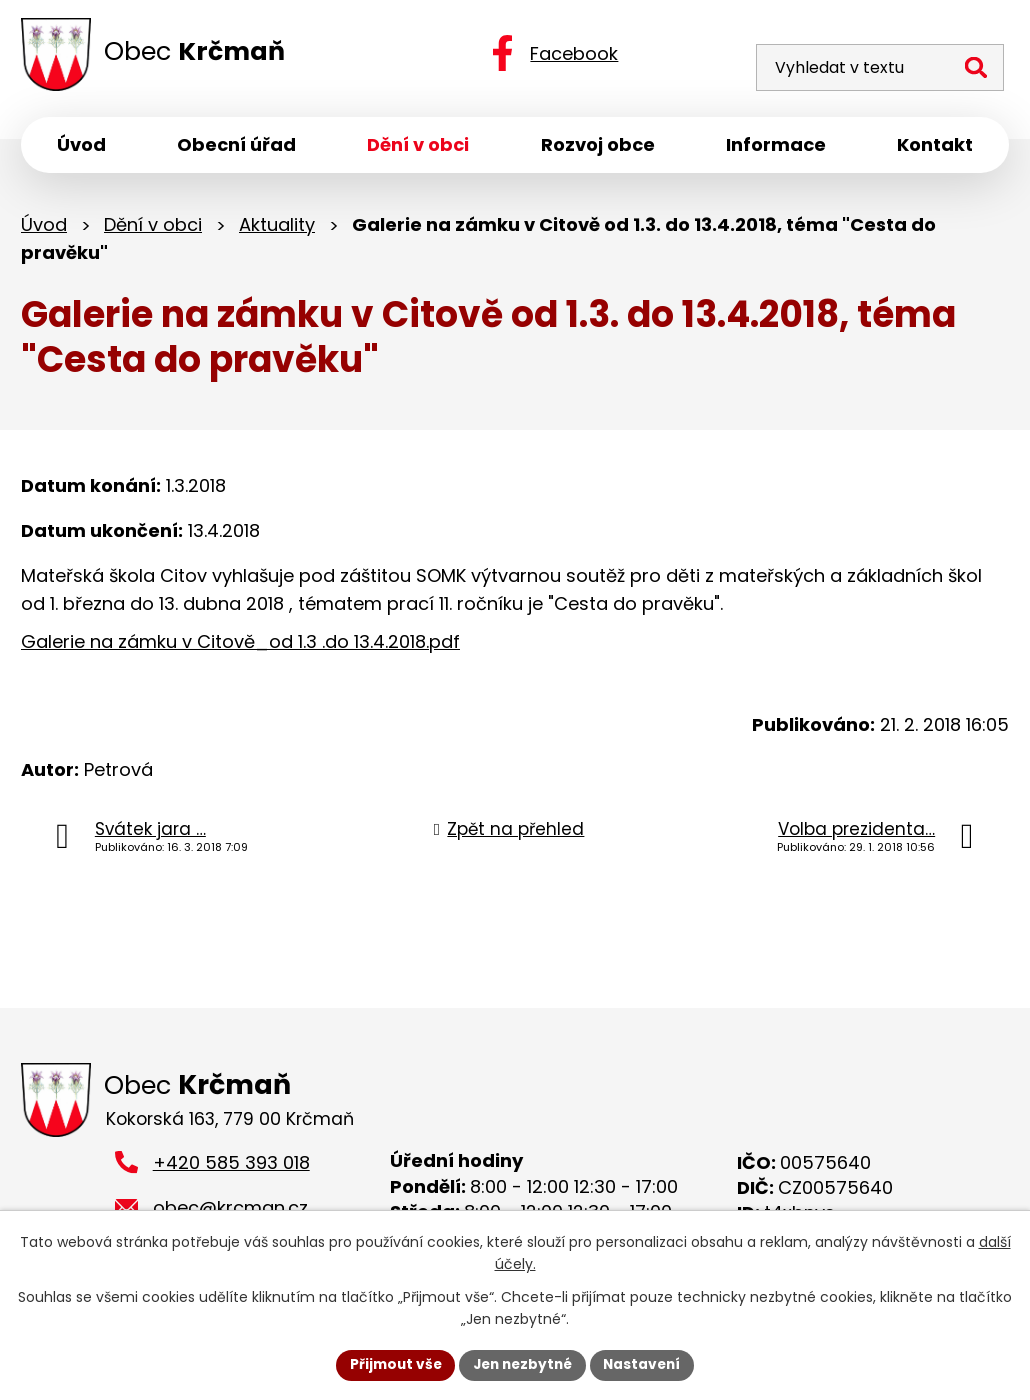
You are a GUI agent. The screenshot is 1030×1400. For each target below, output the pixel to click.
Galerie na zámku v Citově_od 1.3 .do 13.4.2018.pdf (240, 645)
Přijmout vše (390, 1364)
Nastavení (647, 1364)
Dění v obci (153, 227)
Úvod (44, 227)
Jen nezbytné (522, 1364)
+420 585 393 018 (231, 1167)
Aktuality (277, 227)
